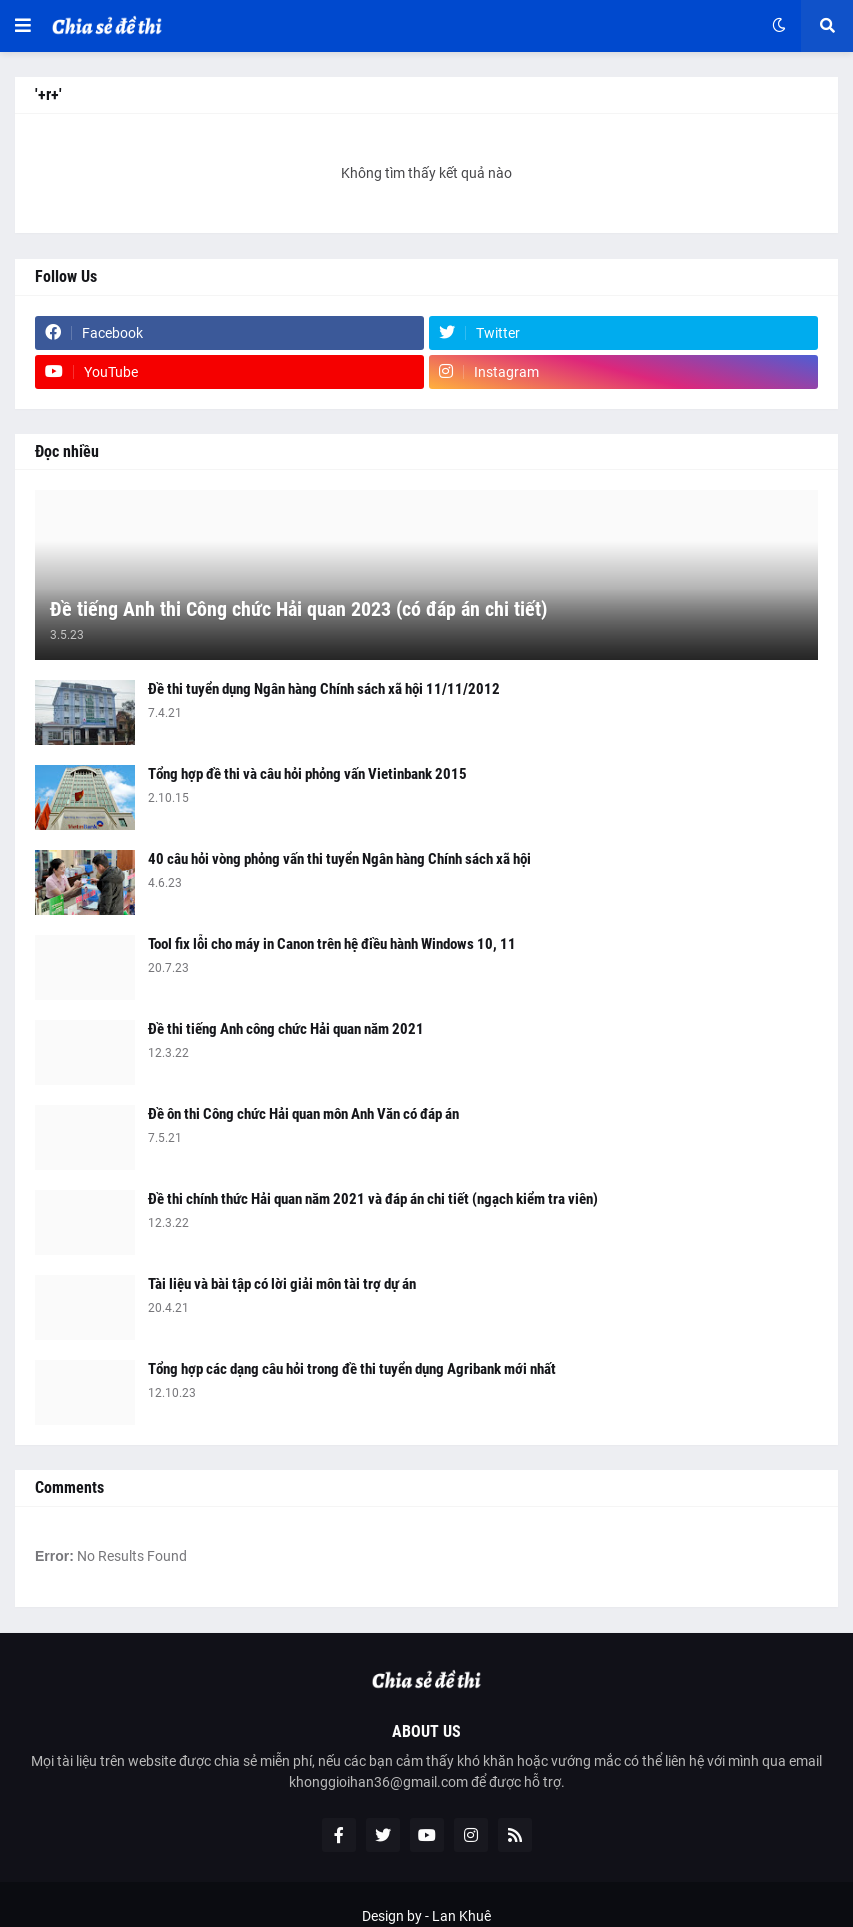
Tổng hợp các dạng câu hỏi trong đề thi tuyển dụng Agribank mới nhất (352, 1369)
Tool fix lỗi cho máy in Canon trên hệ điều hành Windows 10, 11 (332, 944)
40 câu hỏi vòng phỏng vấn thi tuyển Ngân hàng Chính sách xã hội (339, 859)
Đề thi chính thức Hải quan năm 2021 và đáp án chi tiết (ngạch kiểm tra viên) (373, 1199)
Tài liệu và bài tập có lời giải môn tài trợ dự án (282, 1284)
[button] (23, 26)
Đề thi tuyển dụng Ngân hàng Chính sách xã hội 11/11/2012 (324, 689)
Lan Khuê (461, 1916)
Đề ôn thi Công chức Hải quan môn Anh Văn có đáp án (303, 1114)
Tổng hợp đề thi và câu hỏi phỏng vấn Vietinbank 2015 (307, 774)
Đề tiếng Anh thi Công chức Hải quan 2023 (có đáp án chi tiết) (298, 609)
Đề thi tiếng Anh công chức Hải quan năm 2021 (286, 1029)
